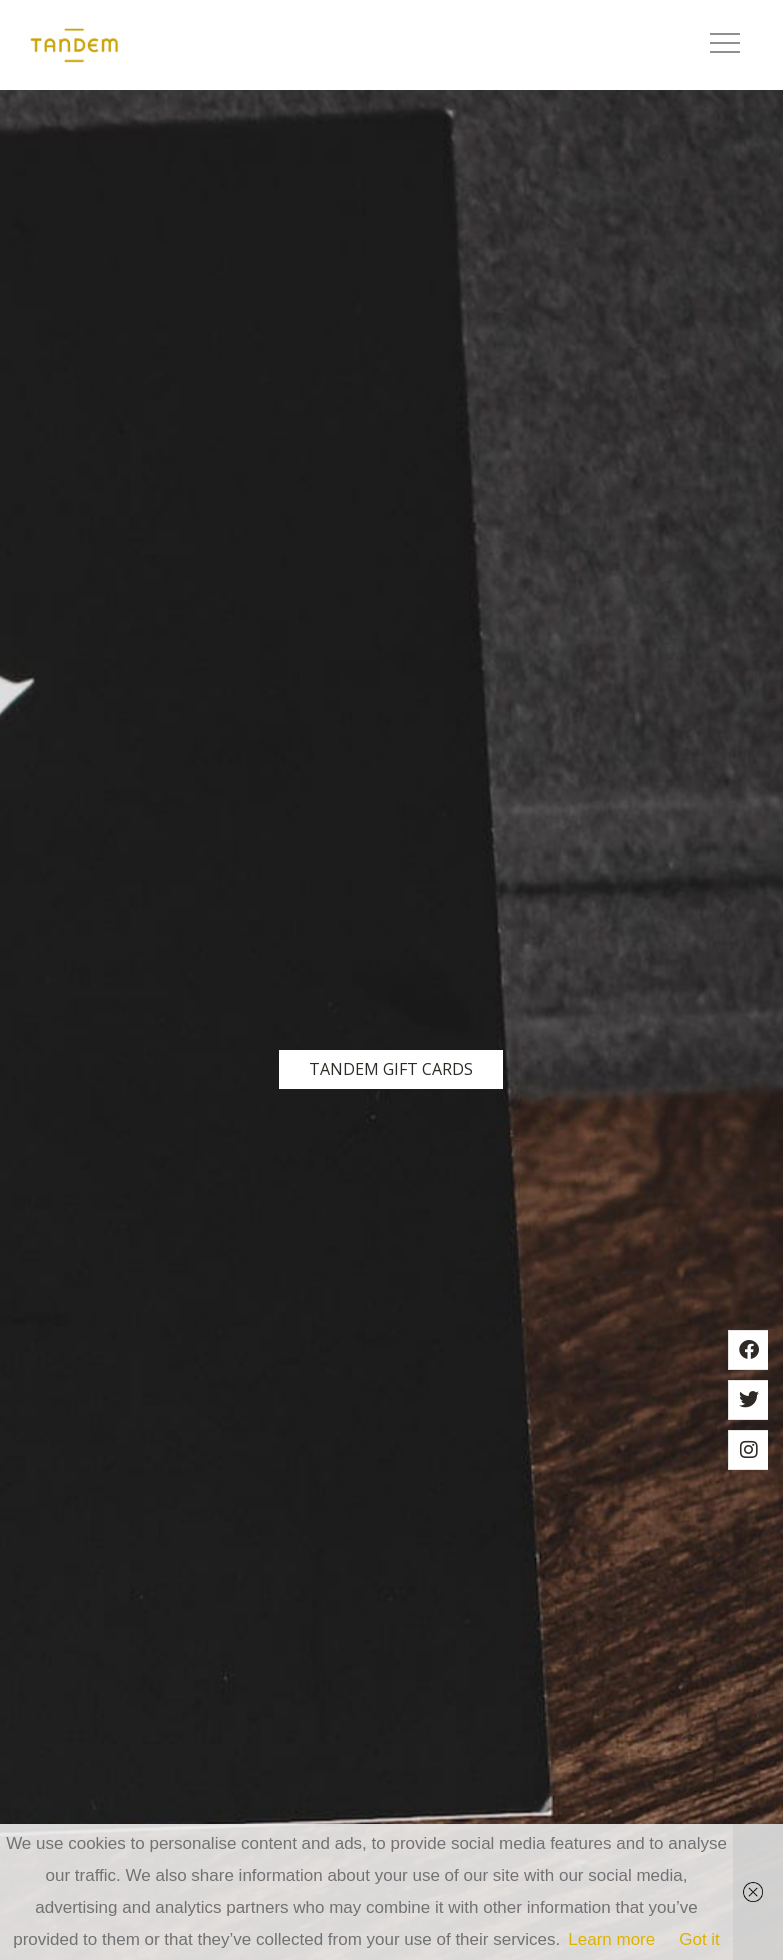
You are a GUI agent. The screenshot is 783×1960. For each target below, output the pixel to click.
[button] (725, 45)
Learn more (611, 1939)
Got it (699, 1939)
